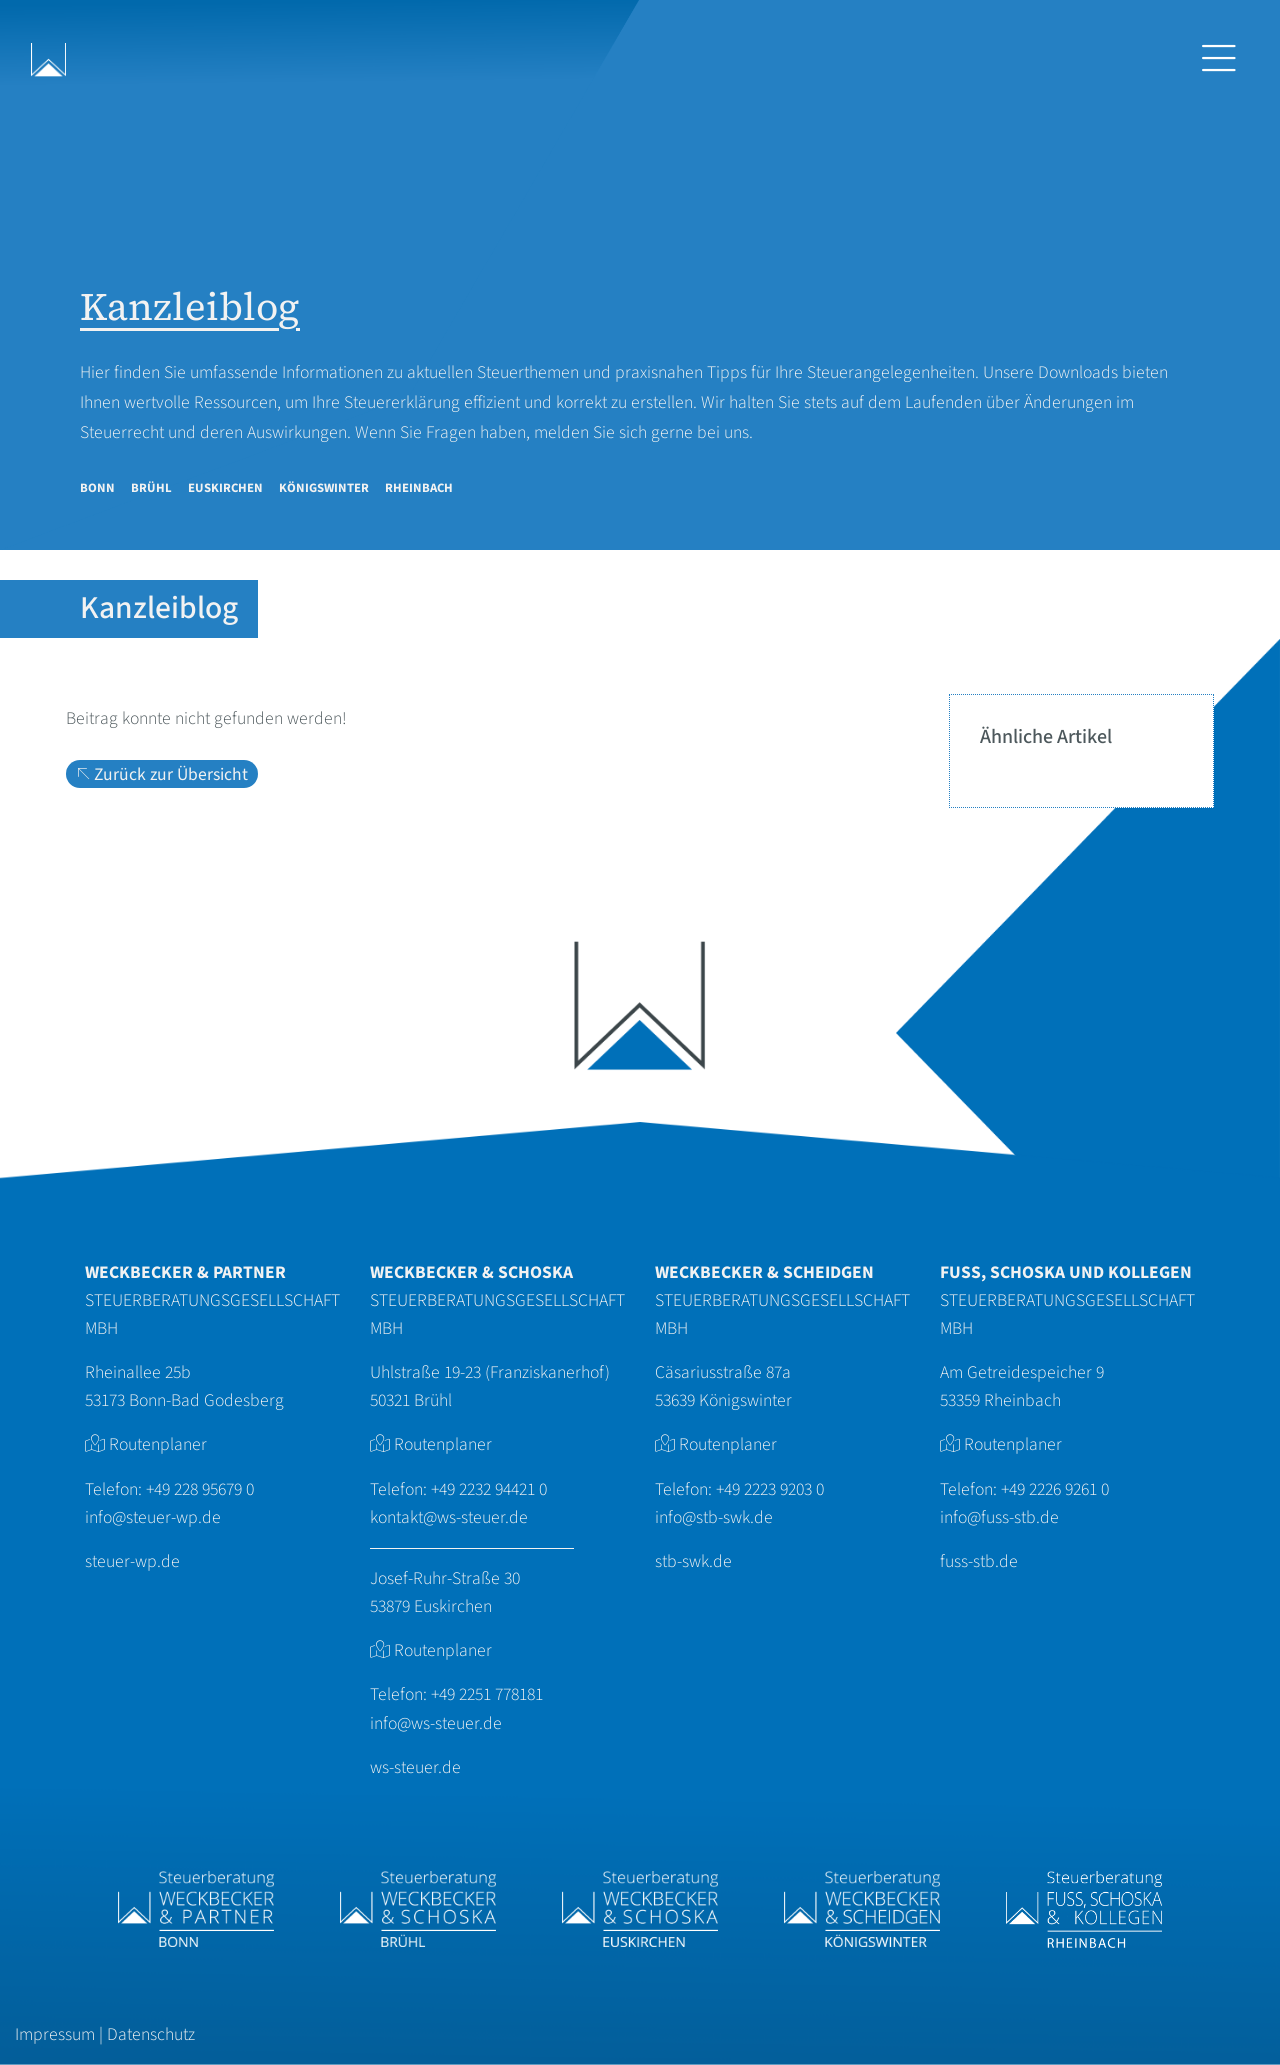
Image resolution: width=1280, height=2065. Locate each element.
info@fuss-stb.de (999, 1517)
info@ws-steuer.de (436, 1723)
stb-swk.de (693, 1561)
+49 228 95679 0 (200, 1489)
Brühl (151, 488)
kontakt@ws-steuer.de (449, 1517)
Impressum (55, 2034)
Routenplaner (158, 1444)
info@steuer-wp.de (153, 1517)
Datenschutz (151, 2034)
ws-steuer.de (415, 1767)
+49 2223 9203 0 (770, 1489)
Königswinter (324, 488)
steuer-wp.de (132, 1561)
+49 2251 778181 (487, 1694)
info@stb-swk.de (714, 1517)
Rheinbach (419, 488)
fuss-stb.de (979, 1561)
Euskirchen (225, 488)
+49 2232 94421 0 (489, 1489)
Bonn (97, 488)
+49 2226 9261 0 (1055, 1489)
